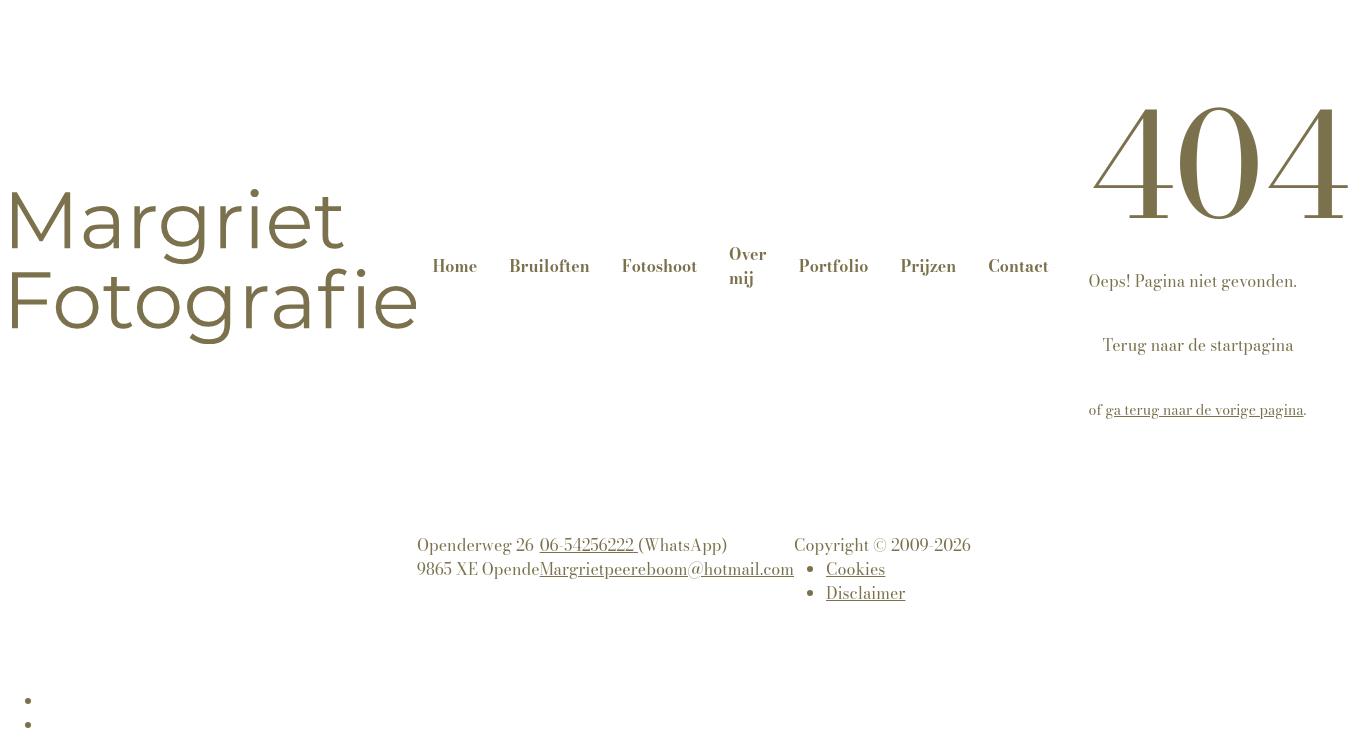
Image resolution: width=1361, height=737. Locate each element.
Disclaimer (865, 593)
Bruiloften (549, 266)
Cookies (855, 569)
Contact (1018, 266)
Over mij (747, 266)
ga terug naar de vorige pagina (1205, 410)
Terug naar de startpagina (1198, 345)
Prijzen (928, 266)
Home (454, 266)
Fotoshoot (659, 266)
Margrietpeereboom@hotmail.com (667, 569)
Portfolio (834, 266)
